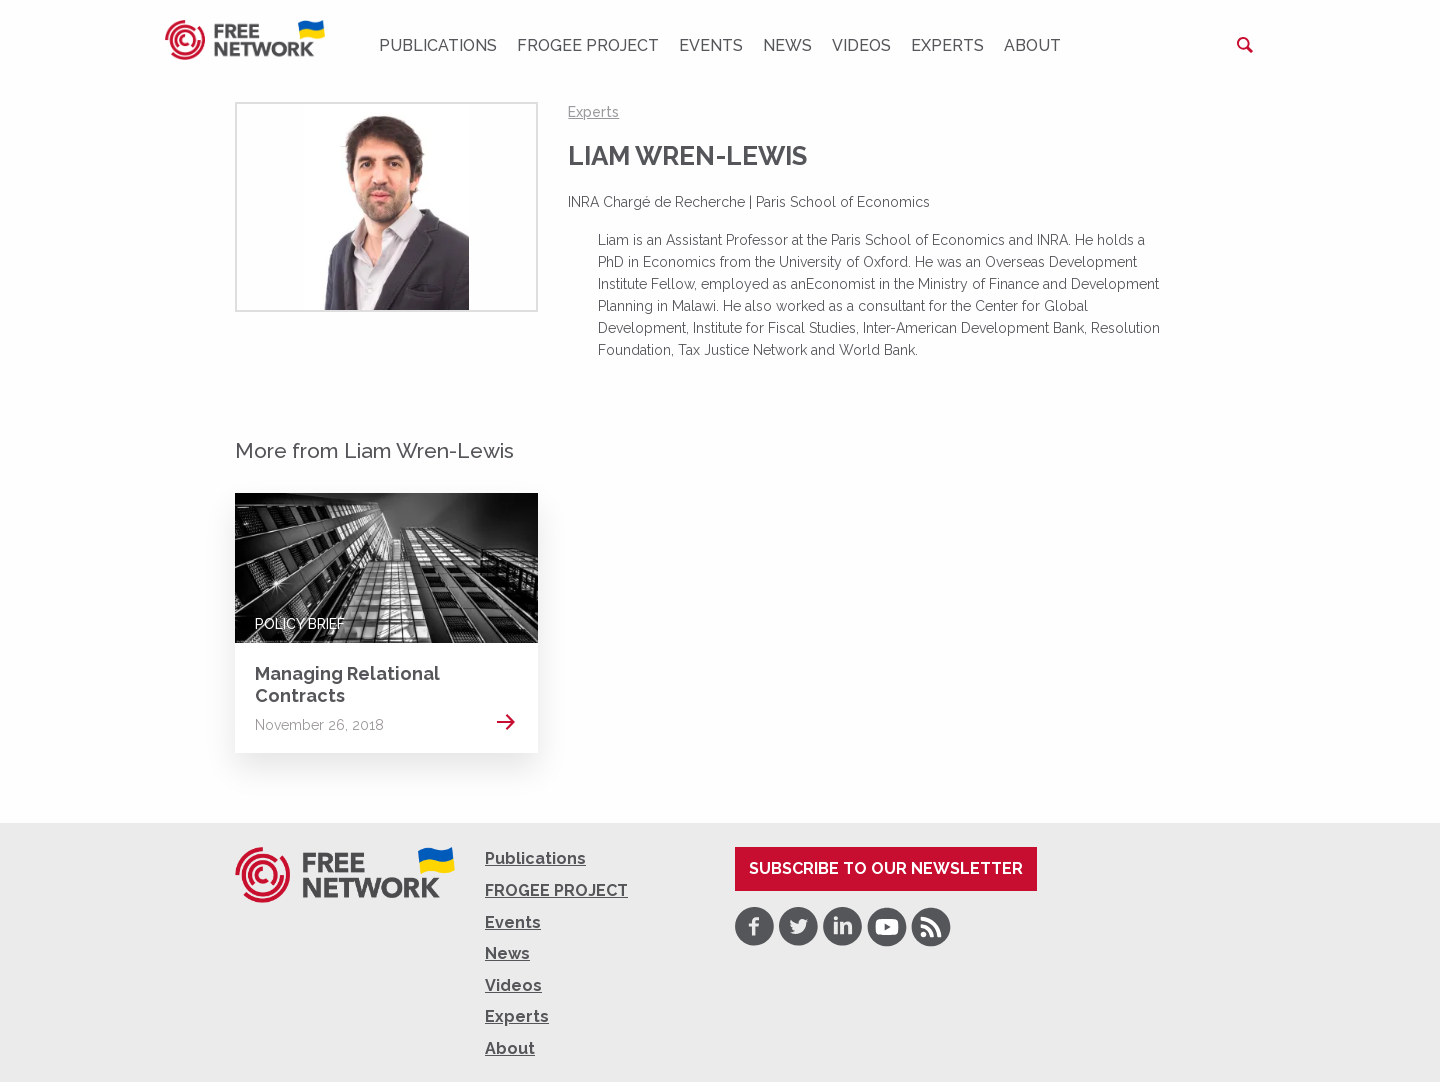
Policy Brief (300, 624)
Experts (947, 45)
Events (711, 45)
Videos (861, 45)
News (787, 45)
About (1032, 45)
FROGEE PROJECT (588, 45)
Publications (438, 45)
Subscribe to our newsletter (886, 868)
